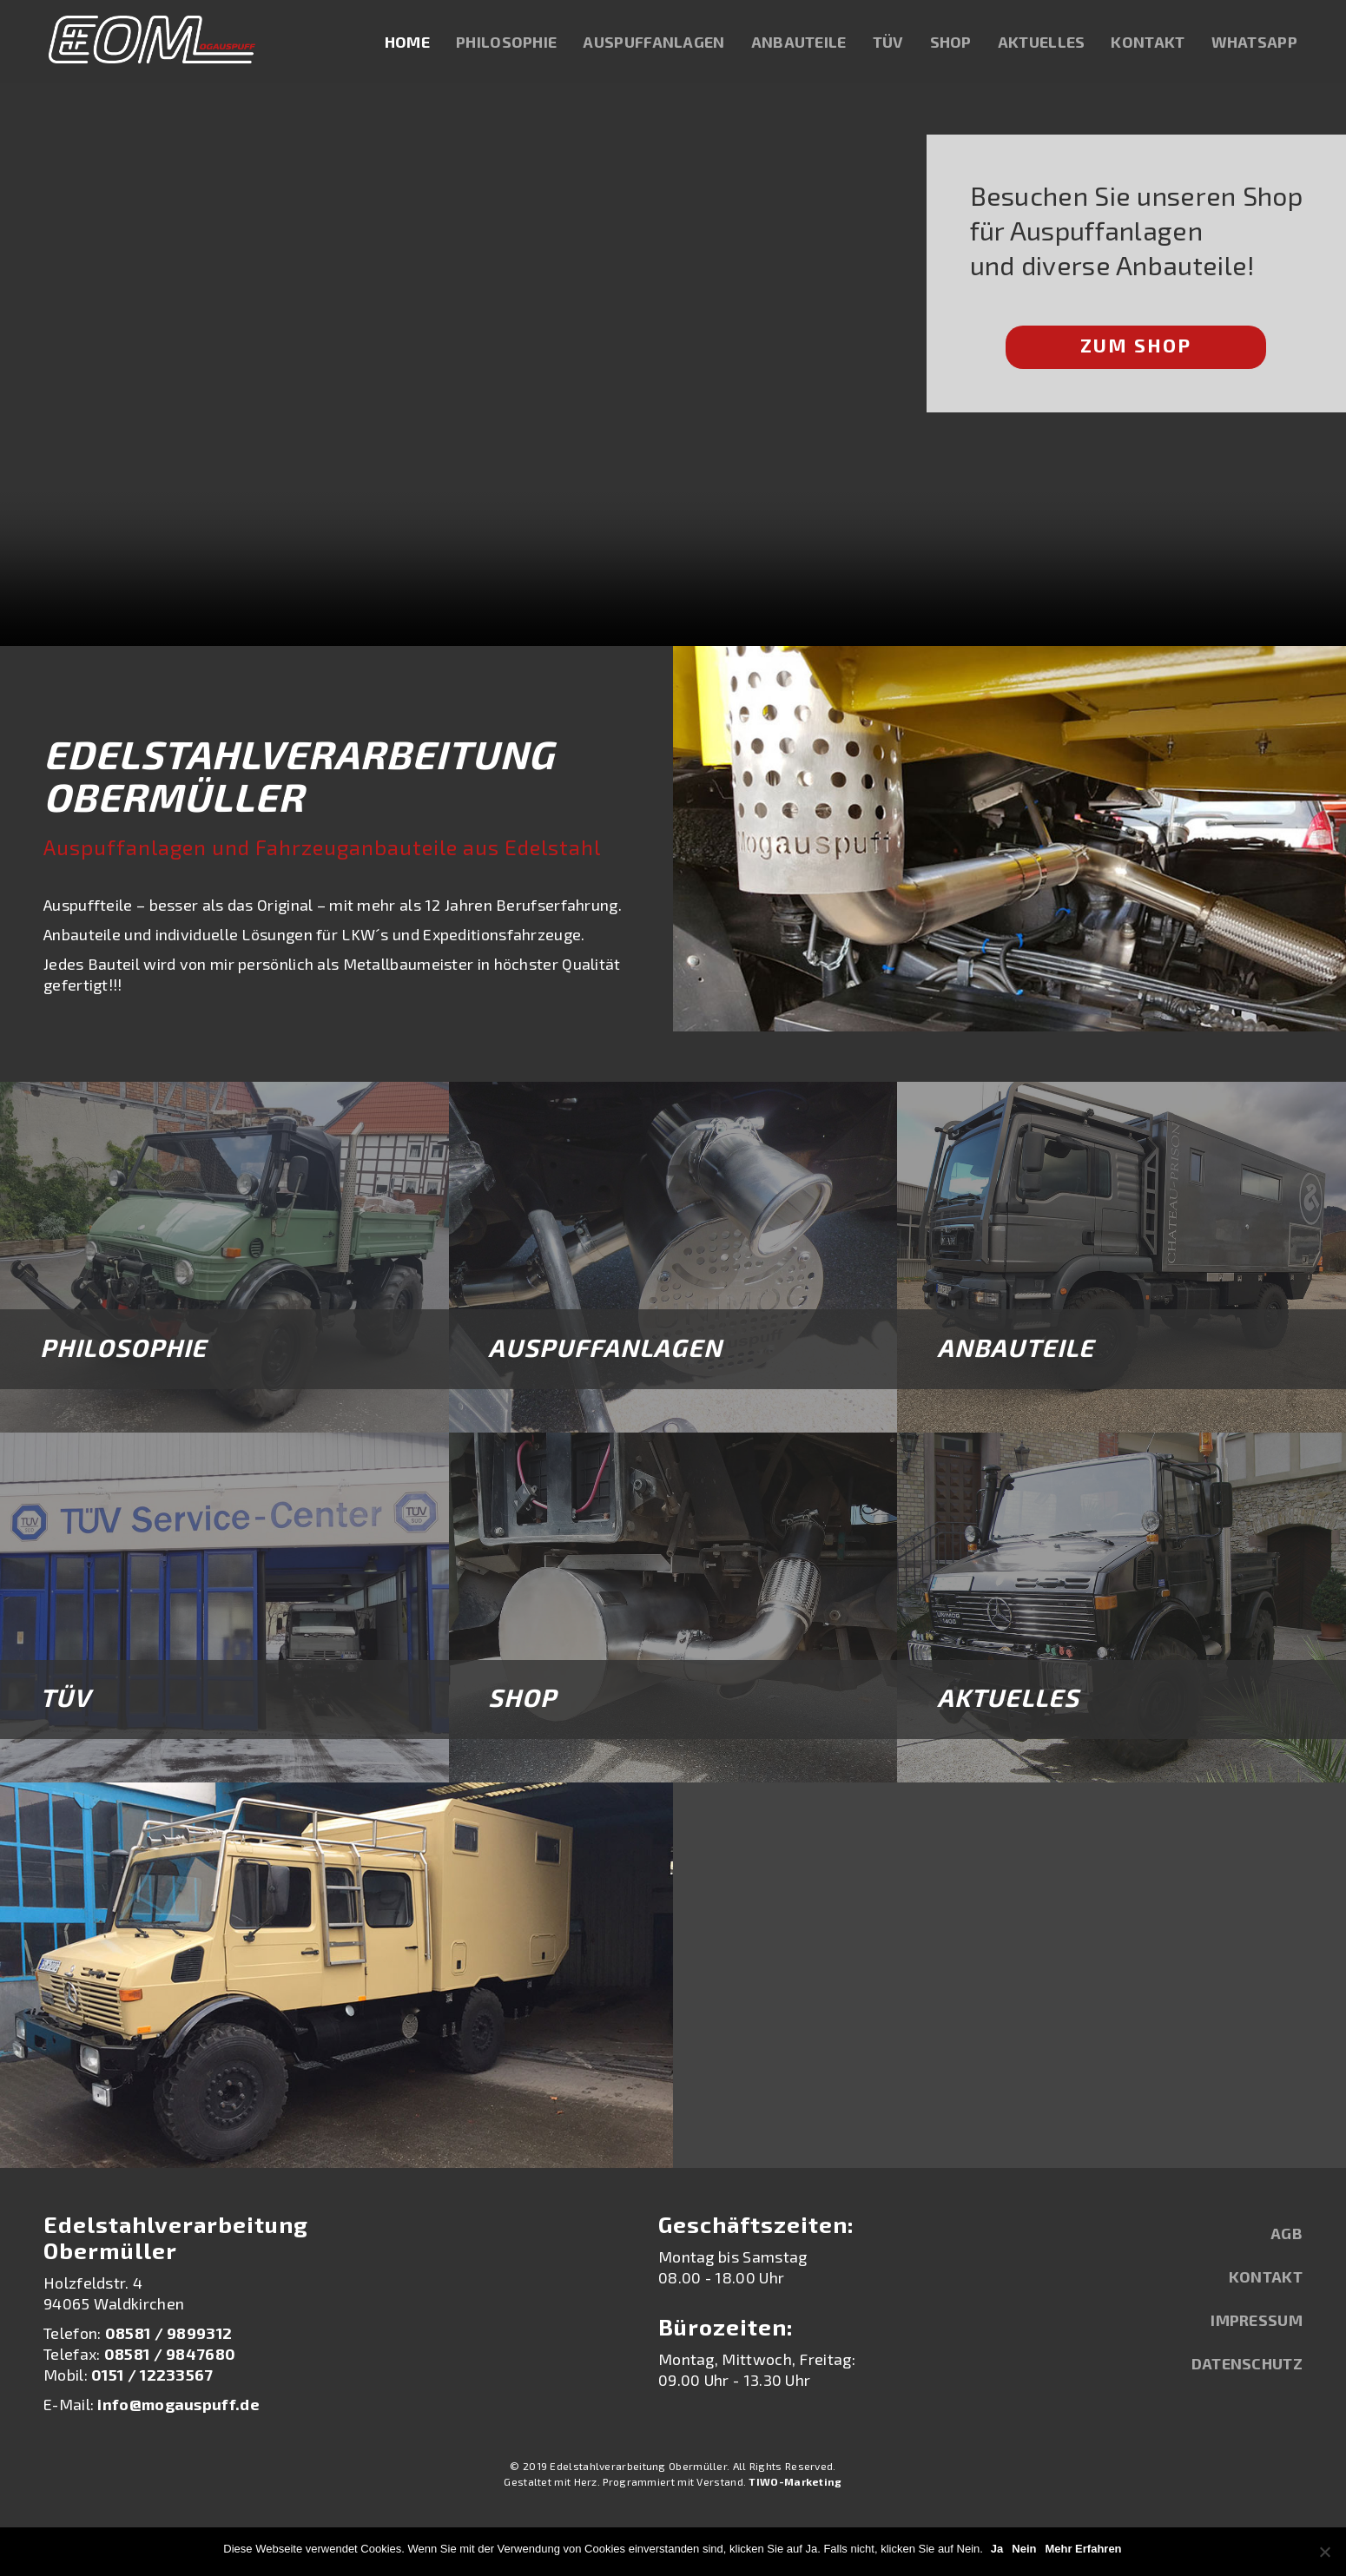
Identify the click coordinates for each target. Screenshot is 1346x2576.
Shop (956, 43)
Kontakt (1153, 43)
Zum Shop (1135, 344)
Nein (1025, 2548)
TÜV (893, 43)
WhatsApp (1260, 43)
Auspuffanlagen (658, 43)
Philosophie (511, 43)
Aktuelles (1047, 43)
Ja (998, 2548)
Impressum (1257, 2319)
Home (412, 43)
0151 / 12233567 (152, 2374)
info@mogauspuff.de (178, 2404)
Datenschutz (1247, 2363)
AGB (1286, 2233)
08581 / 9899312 (169, 2332)
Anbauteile (804, 43)
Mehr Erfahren (1084, 2548)
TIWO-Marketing (795, 2481)
